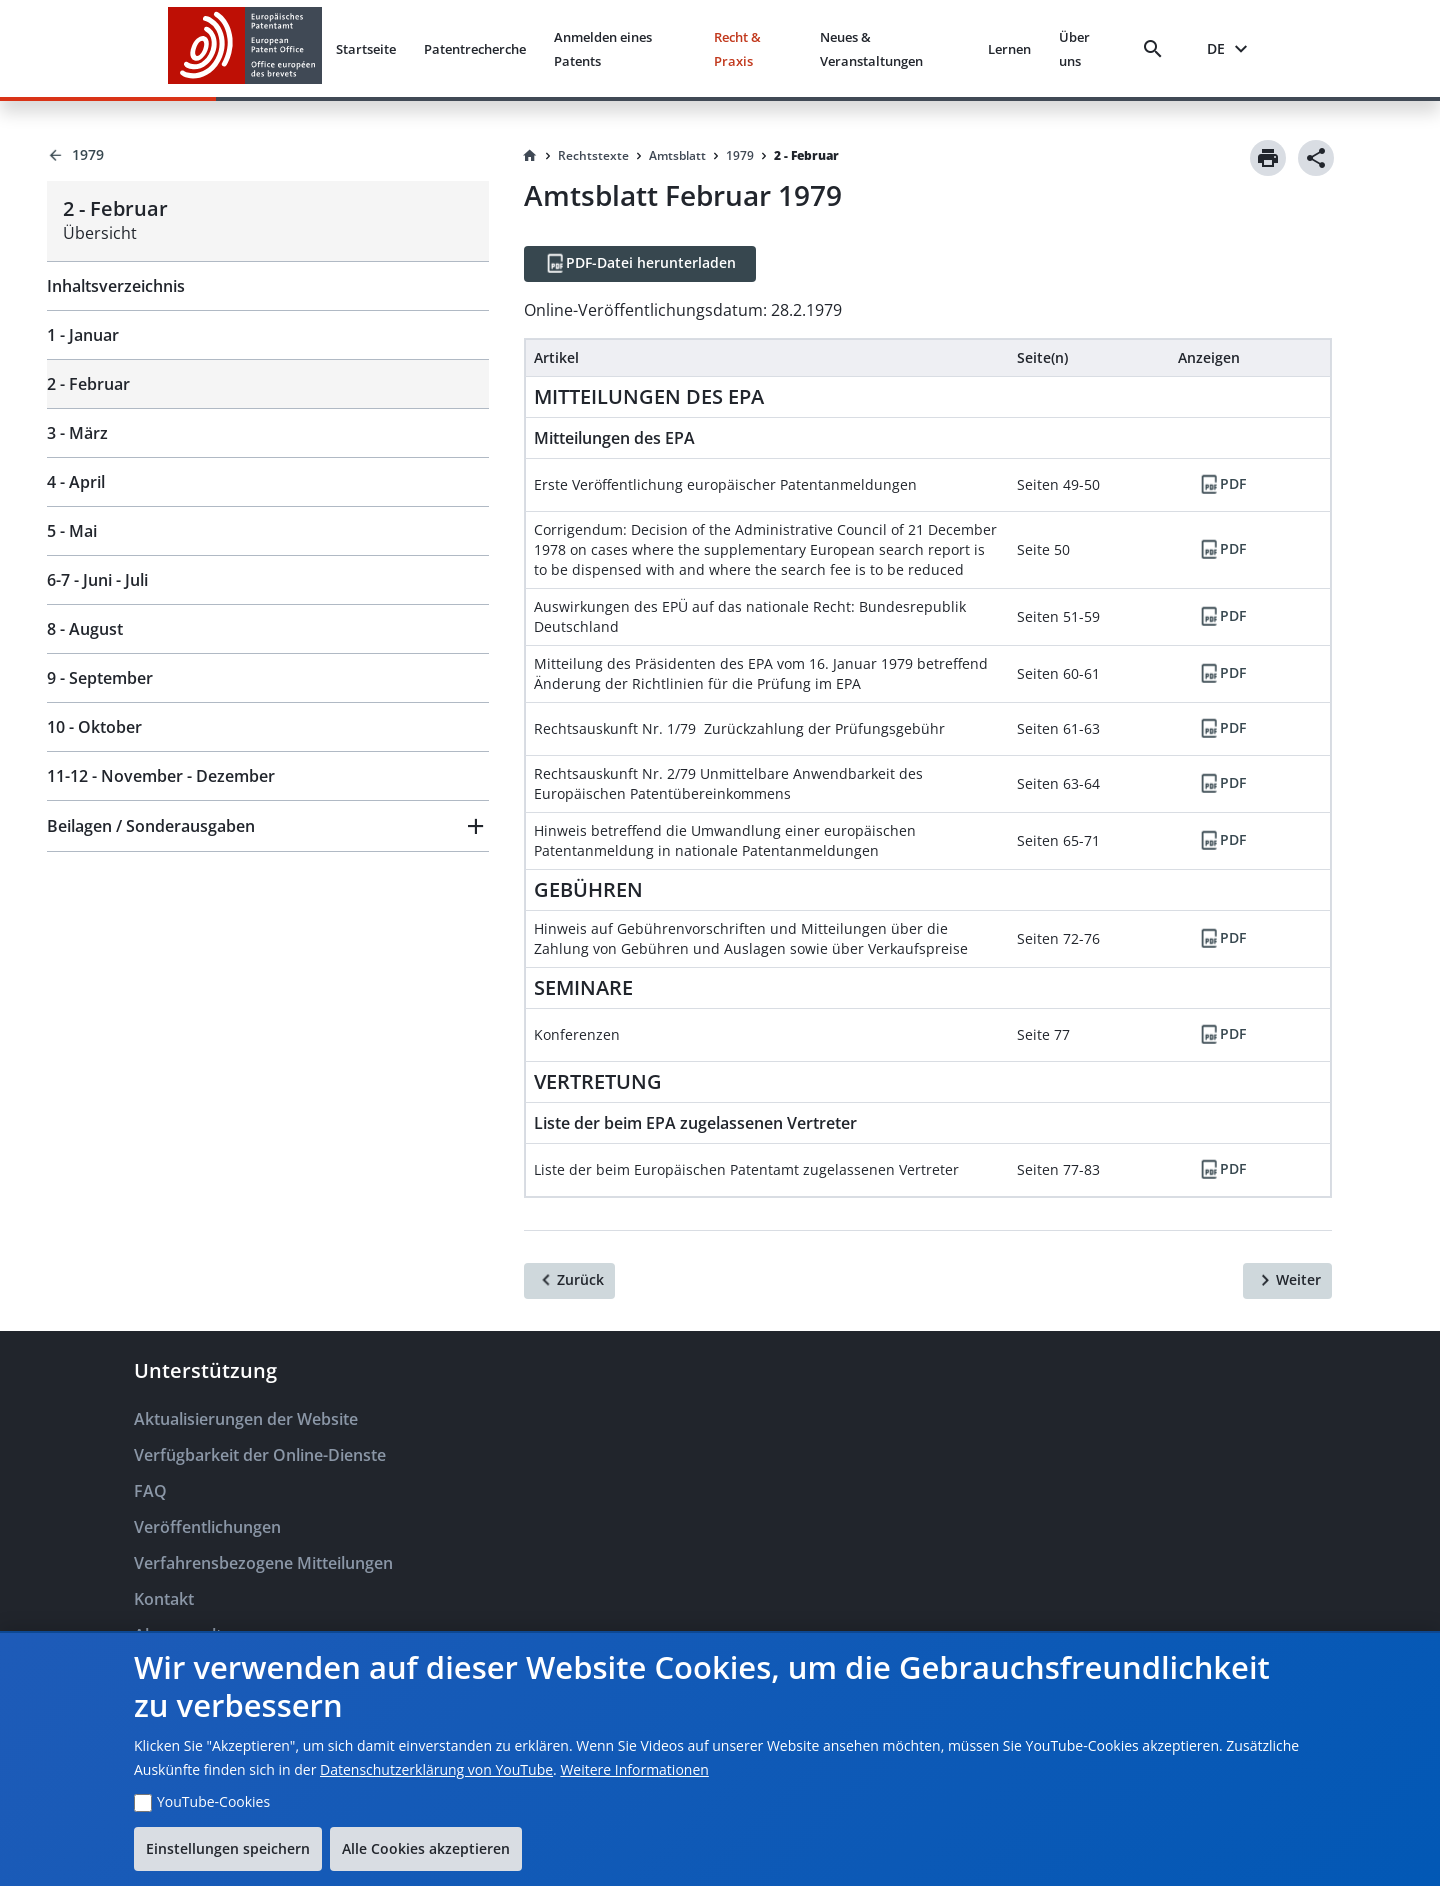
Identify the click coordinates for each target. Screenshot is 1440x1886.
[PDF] (1222, 485)
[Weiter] (1287, 1281)
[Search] (1157, 49)
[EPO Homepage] (245, 48)
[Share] (1316, 158)
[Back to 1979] (268, 155)
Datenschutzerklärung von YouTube (436, 1769)
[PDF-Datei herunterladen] (640, 264)
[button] (268, 826)
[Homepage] (530, 156)
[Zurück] (569, 1281)
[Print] (1268, 158)
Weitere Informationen (634, 1769)
